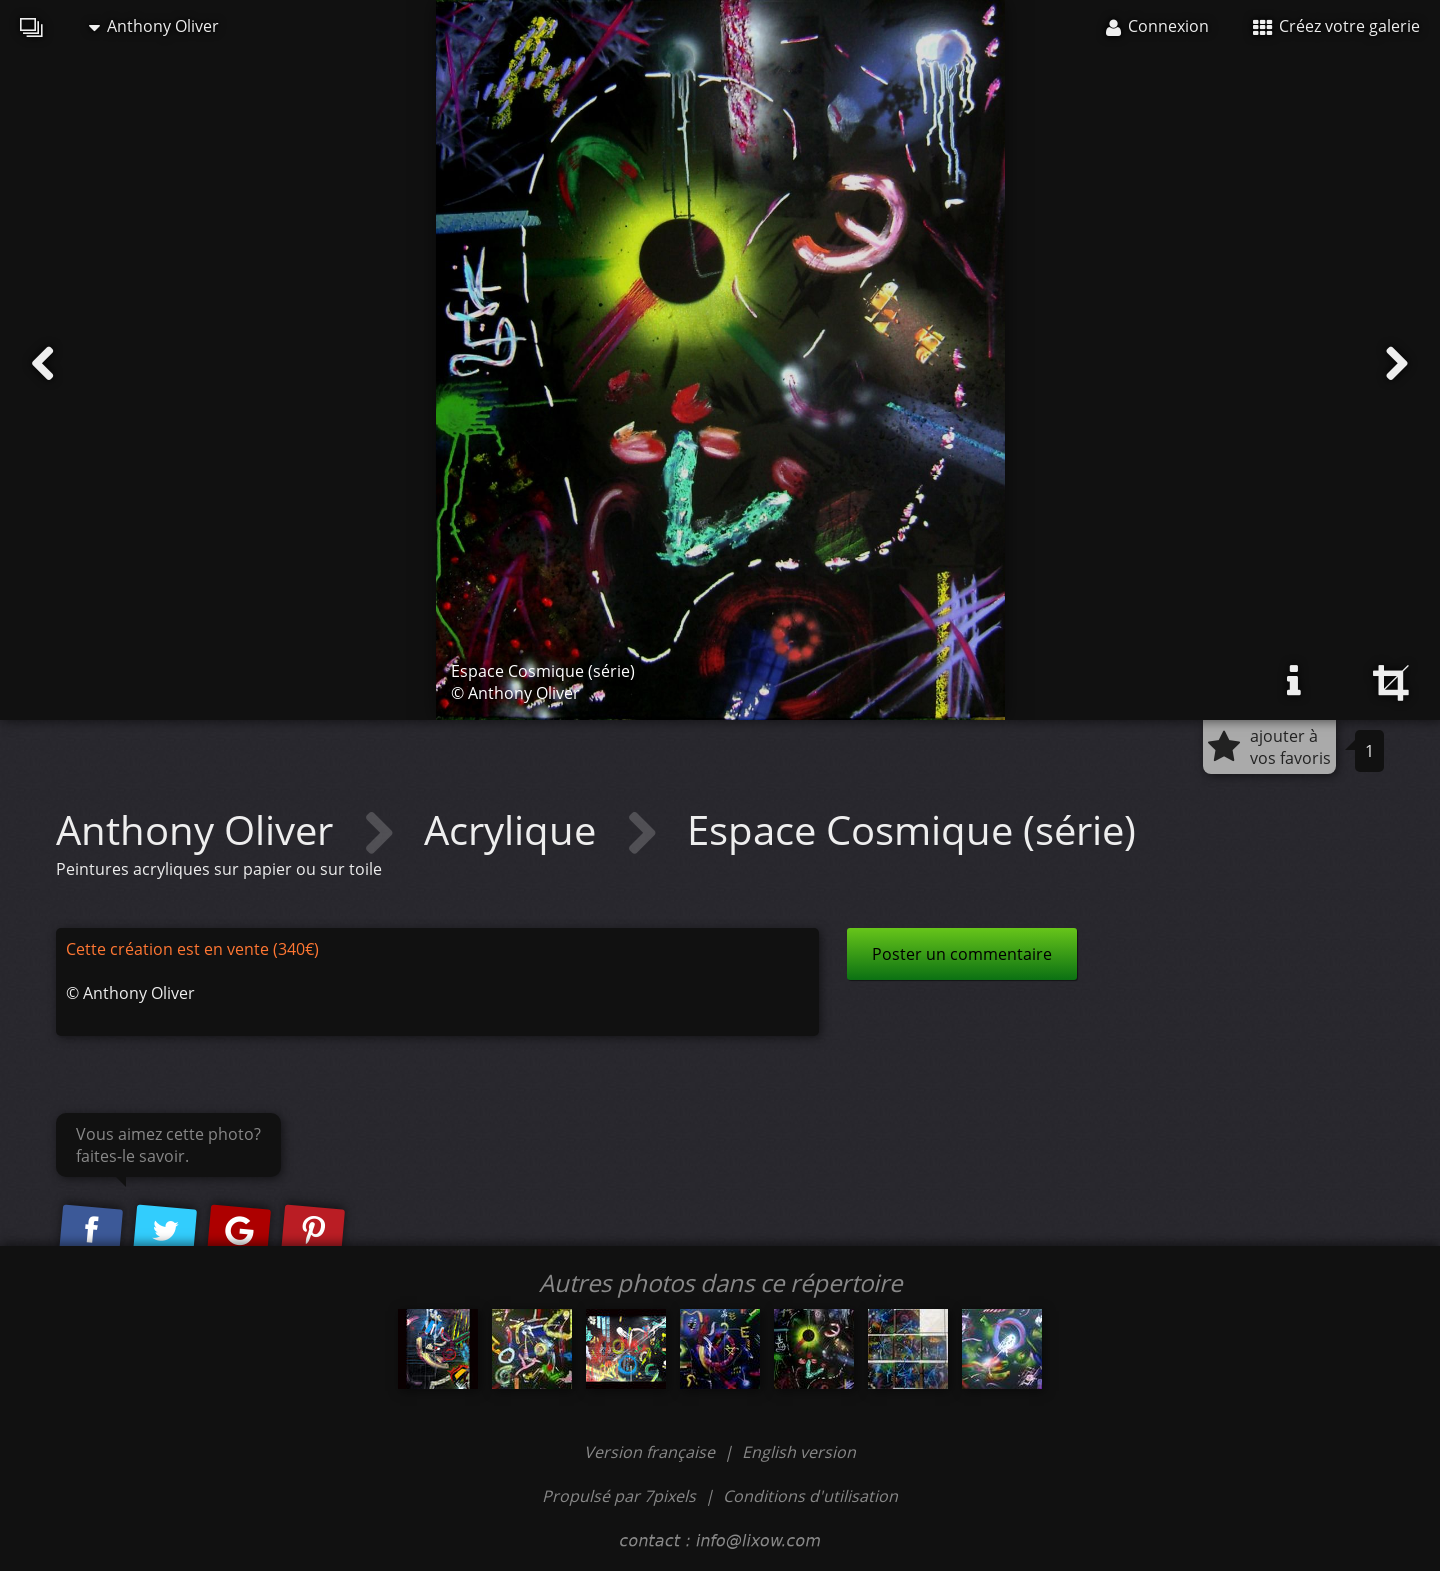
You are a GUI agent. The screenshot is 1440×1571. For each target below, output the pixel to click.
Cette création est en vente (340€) (192, 949)
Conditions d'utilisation (810, 1496)
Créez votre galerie (1336, 26)
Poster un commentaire (962, 954)
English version (799, 1452)
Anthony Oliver (154, 26)
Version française (651, 1452)
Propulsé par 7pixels (619, 1496)
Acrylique (515, 829)
